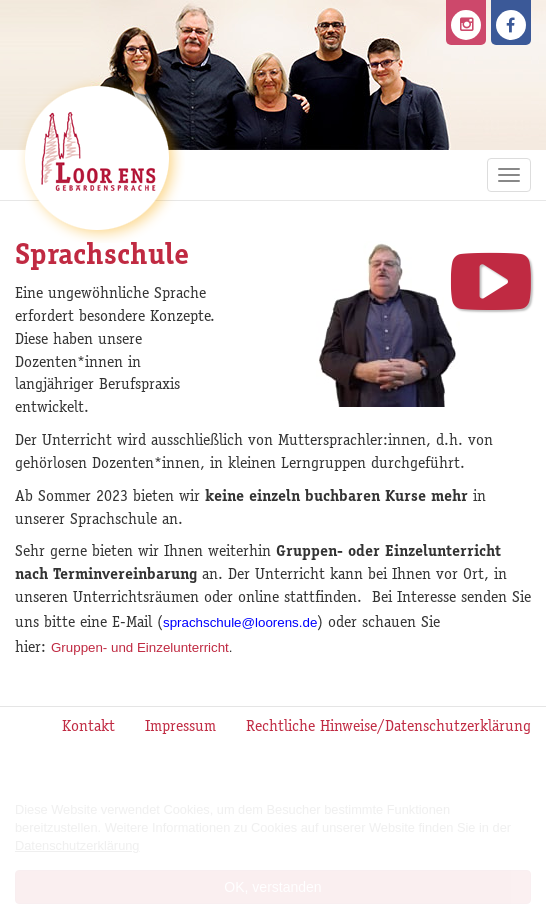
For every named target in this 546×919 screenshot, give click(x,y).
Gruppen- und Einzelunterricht (140, 647)
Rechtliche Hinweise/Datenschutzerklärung (388, 728)
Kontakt (88, 728)
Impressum (180, 728)
